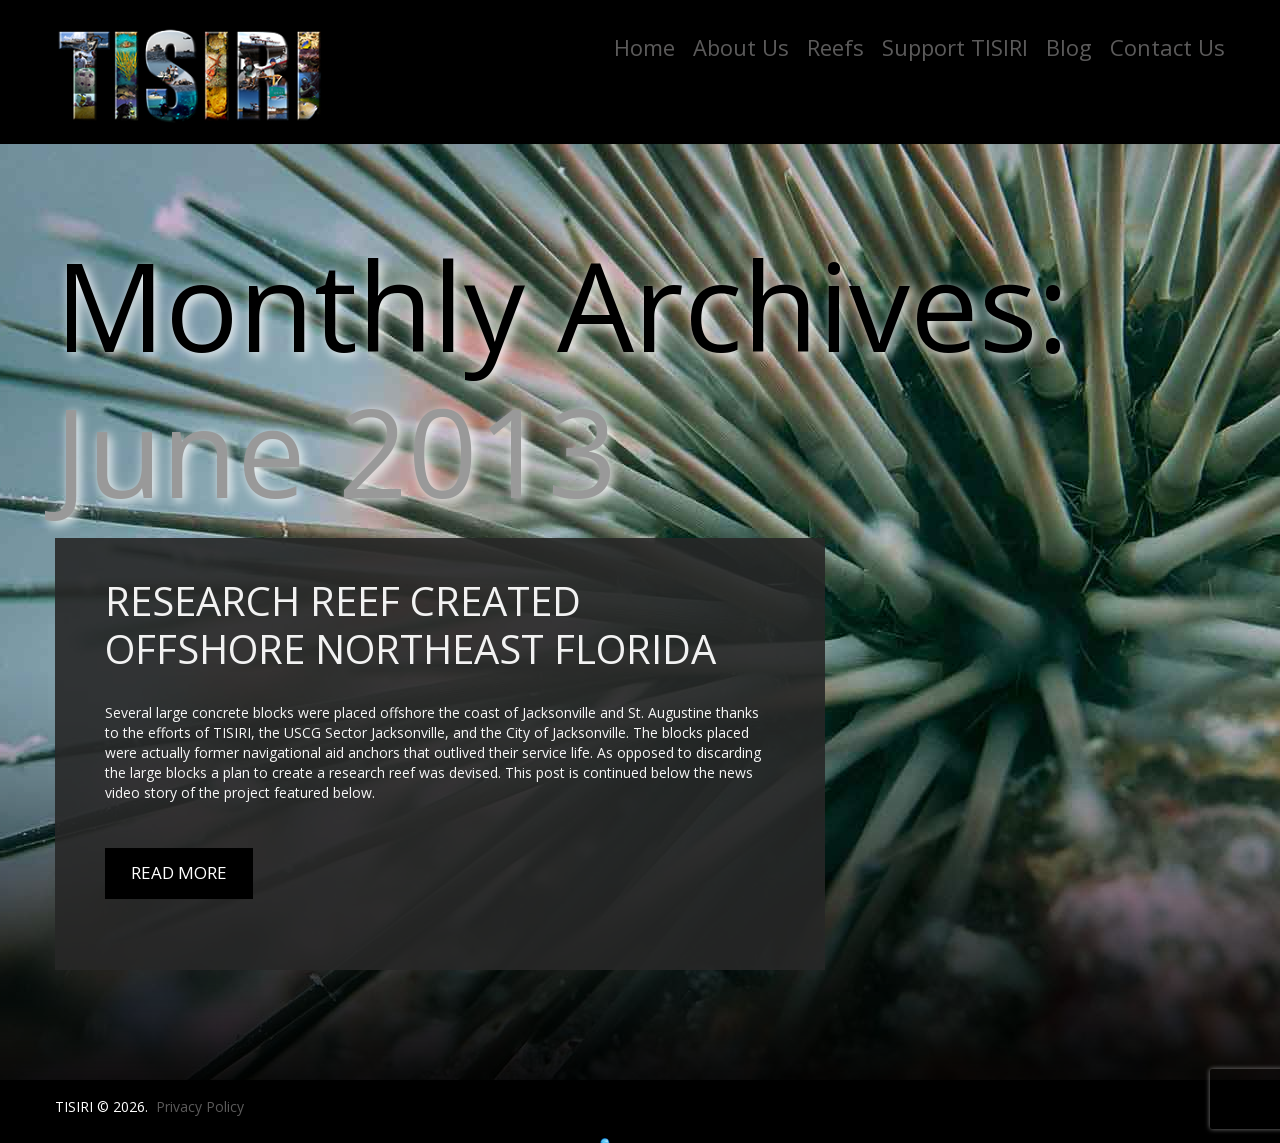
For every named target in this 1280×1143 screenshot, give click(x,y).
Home (644, 47)
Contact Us (1167, 47)
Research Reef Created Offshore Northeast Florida (410, 624)
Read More (179, 872)
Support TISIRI (955, 47)
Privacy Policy (200, 1106)
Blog (1069, 47)
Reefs (835, 47)
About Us (741, 47)
